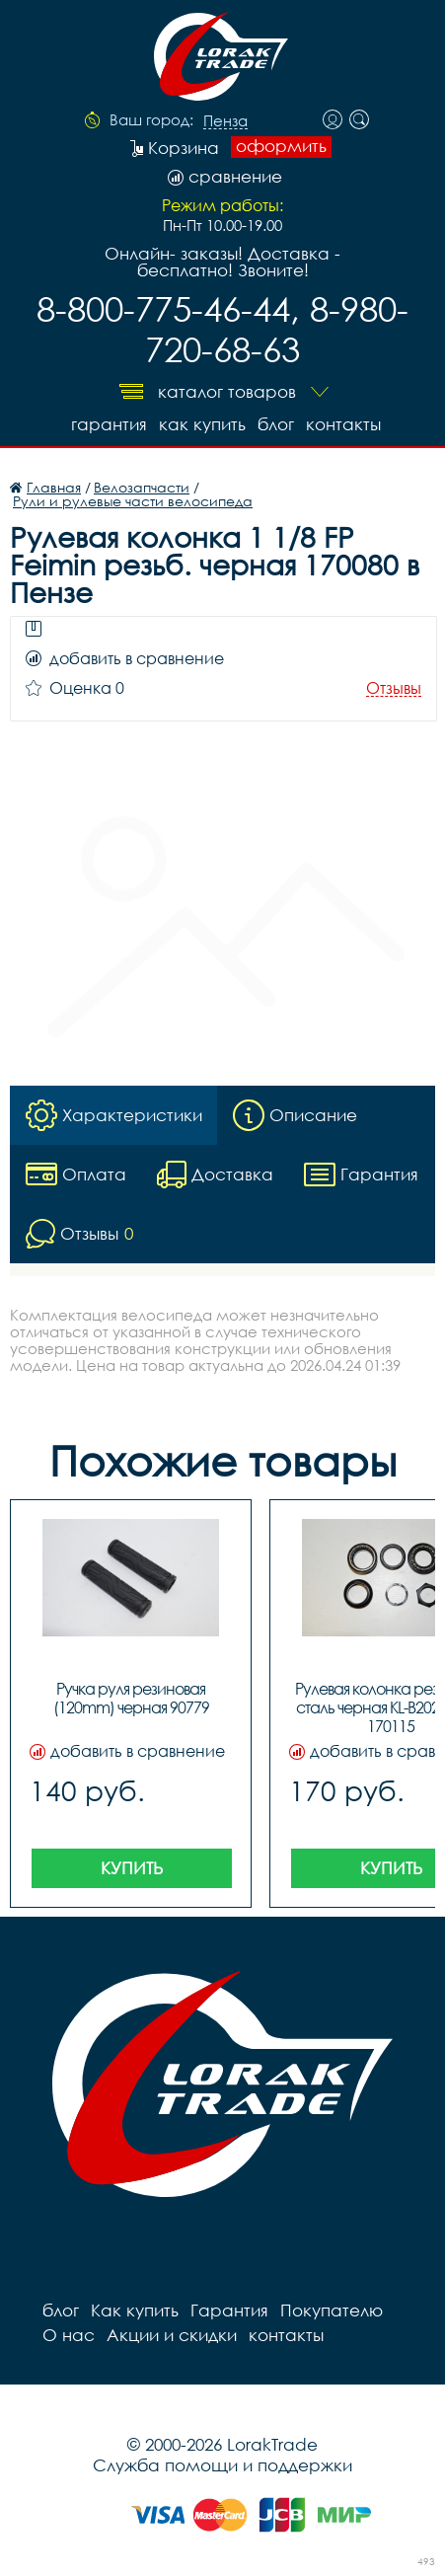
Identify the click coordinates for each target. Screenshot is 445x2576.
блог (276, 424)
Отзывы (393, 688)
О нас (68, 2334)
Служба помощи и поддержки (222, 2465)
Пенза (225, 121)
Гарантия (109, 424)
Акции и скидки (172, 2334)
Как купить (202, 424)
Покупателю (331, 2310)
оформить (281, 146)
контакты (343, 424)
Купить (132, 1867)
